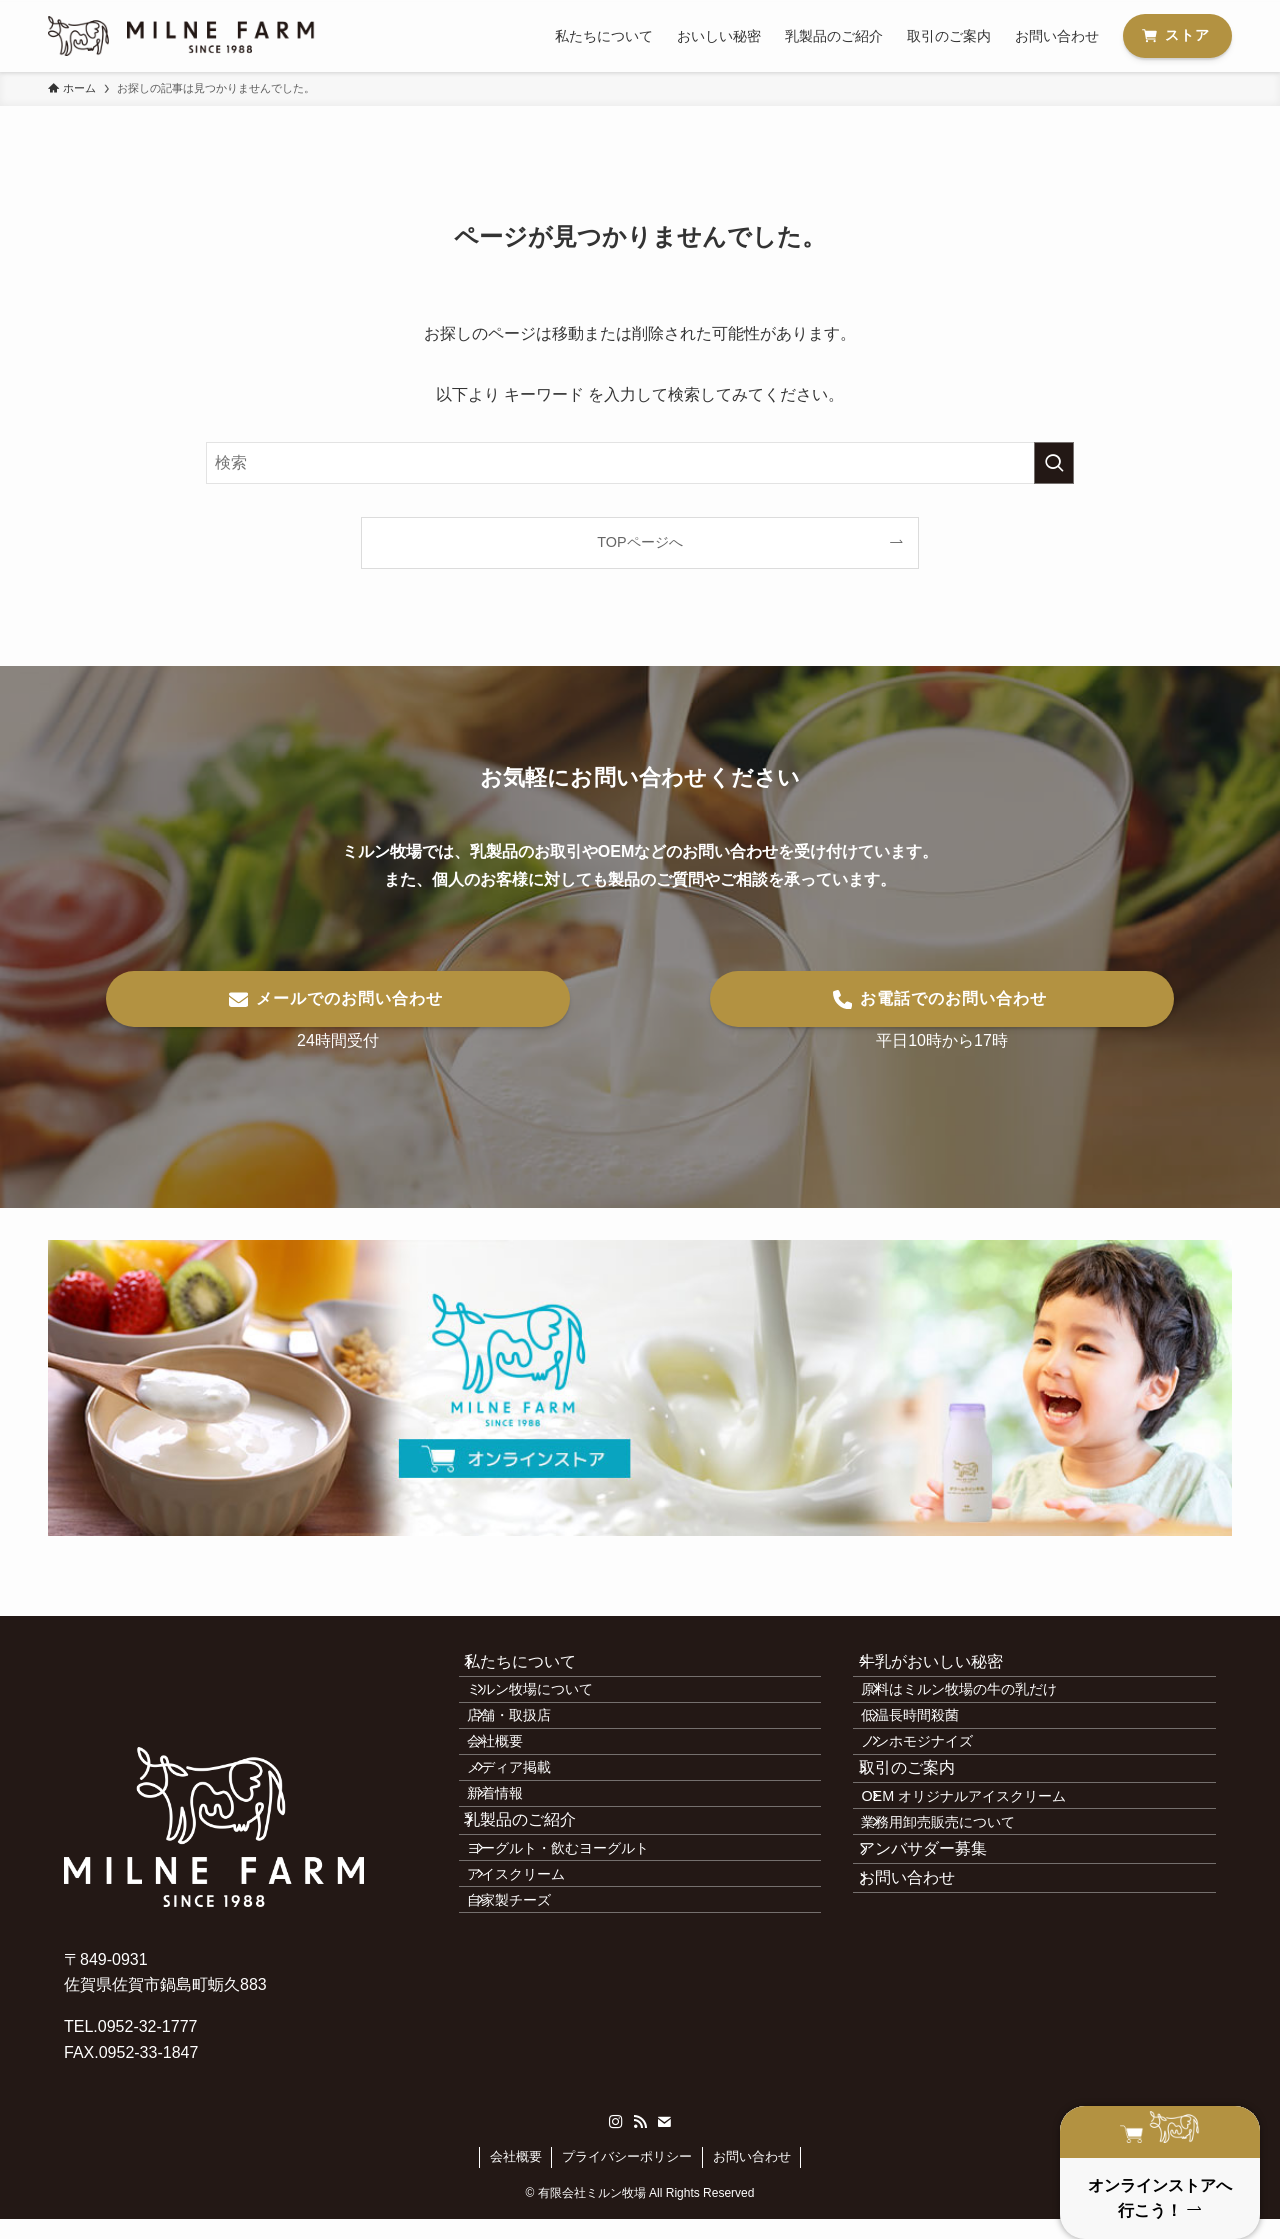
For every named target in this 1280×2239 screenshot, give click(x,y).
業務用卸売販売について (966, 1935)
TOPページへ (639, 542)
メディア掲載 (537, 1844)
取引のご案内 (925, 1846)
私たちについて (539, 1670)
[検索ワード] (640, 463)
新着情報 (523, 1887)
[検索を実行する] (1054, 463)
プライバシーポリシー (627, 2176)
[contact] (664, 2142)
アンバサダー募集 (941, 1979)
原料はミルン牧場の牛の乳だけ (987, 1716)
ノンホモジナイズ (945, 1802)
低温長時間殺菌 (938, 1759)
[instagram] (616, 2142)
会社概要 (523, 1802)
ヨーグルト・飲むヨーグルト (586, 1977)
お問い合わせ (925, 2026)
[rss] (640, 2142)
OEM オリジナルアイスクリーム (991, 1892)
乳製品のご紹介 (539, 1931)
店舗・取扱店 (537, 1759)
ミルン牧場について (558, 1716)
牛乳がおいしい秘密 (949, 1670)
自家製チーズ (537, 2063)
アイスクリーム (544, 2020)
